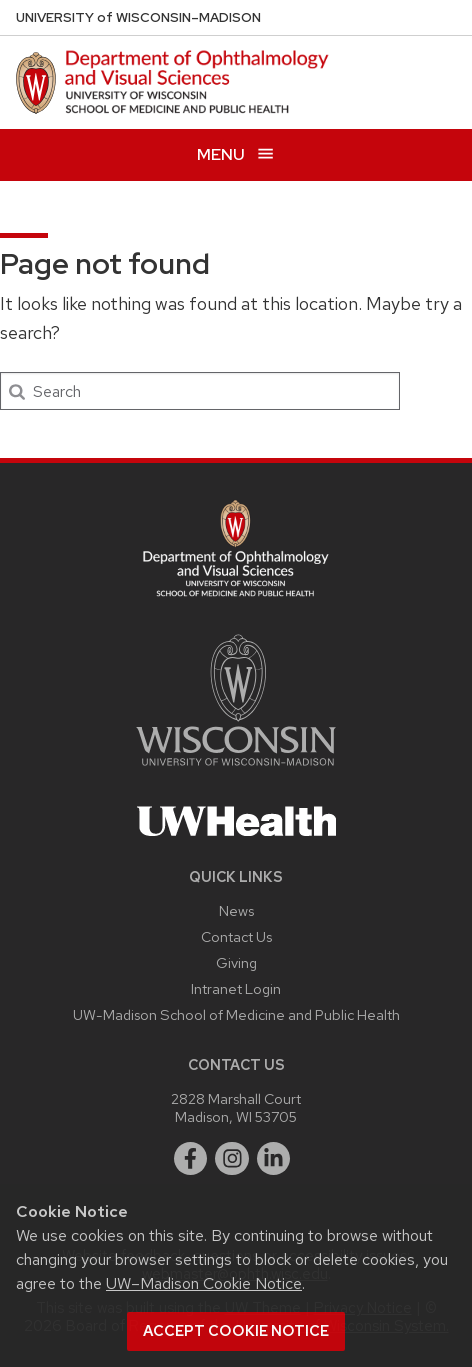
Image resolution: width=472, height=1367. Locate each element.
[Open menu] (236, 154)
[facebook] (191, 1159)
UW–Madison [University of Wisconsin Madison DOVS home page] (138, 17)
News (236, 910)
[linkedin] (274, 1159)
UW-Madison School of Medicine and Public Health (236, 1014)
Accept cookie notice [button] (236, 1331)
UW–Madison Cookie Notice (204, 1283)
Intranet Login (236, 988)
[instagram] (232, 1159)
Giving (236, 962)
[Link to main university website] (236, 769)
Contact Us (236, 936)
